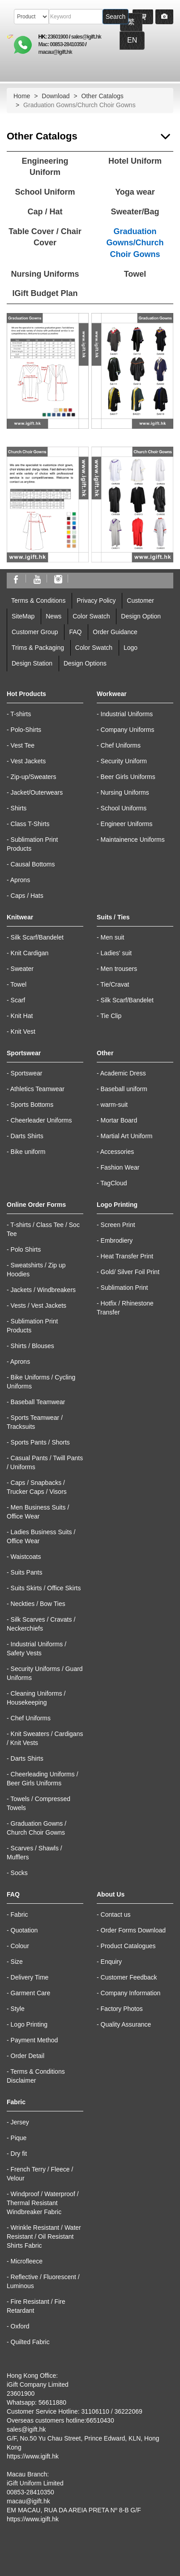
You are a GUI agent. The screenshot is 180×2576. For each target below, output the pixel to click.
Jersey (20, 2122)
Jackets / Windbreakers (43, 1289)
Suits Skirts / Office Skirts (46, 1588)
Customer (140, 600)
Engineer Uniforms (127, 823)
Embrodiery (117, 1240)
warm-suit (114, 1104)
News (53, 616)
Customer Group (35, 631)
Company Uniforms (127, 729)
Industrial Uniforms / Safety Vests (36, 1648)
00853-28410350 (67, 44)
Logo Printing (29, 2024)
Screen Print (118, 1224)
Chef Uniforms (121, 745)
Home (21, 96)
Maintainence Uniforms (133, 839)
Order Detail (27, 2055)
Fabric (19, 1914)
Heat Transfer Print (127, 1256)
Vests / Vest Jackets (39, 1305)
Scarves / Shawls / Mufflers (34, 1853)
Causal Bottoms (33, 864)
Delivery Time (30, 1977)
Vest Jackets (28, 761)
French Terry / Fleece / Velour (40, 2174)
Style (18, 2008)
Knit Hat (22, 1015)
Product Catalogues (128, 1945)
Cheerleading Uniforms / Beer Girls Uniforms (42, 1779)
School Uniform (45, 191)
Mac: (44, 44)
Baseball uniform (124, 1088)
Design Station (32, 663)
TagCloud (113, 1183)
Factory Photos (122, 2008)
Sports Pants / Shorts (40, 1442)
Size (17, 1961)
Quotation (24, 1930)
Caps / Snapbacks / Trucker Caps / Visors (37, 1487)
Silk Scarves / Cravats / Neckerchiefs (41, 1624)
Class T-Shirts (30, 823)
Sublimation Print (124, 1287)
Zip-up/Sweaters (33, 776)
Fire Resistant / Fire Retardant (36, 2306)
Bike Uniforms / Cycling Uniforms (41, 1382)
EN (132, 40)
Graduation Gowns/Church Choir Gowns (134, 243)
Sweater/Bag (135, 211)
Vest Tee (22, 745)
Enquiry (111, 1961)
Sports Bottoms (32, 1104)
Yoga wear (135, 191)
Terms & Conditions (38, 600)
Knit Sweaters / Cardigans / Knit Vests (45, 1738)
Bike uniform (28, 1151)
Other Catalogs (102, 96)
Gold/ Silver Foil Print (130, 1271)
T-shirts (20, 714)
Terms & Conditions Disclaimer (36, 2076)
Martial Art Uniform (127, 1136)
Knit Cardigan (30, 953)
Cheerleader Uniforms (41, 1120)
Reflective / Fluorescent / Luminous (43, 2281)
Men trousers (119, 968)
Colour (20, 1945)
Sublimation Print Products (32, 844)
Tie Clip (110, 1015)
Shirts (19, 808)
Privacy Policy (96, 600)
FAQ (75, 631)
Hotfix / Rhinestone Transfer (125, 1308)
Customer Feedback (129, 1977)
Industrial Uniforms (127, 714)
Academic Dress (123, 1073)
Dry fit (19, 2153)
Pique (19, 2137)
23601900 (57, 37)
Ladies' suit (116, 953)
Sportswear (27, 1073)
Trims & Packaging (38, 647)
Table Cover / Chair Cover (45, 237)
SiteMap (23, 616)
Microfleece (27, 2261)
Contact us (116, 1914)
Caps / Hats (27, 895)
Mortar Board (119, 1120)
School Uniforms (124, 808)
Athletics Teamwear (37, 1088)
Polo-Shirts (26, 729)
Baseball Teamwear (38, 1401)
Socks (19, 1872)
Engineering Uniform (44, 167)
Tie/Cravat (114, 984)
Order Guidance (115, 631)
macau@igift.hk (55, 52)
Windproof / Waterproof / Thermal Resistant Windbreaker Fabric (43, 2202)
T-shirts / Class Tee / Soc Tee (43, 1229)
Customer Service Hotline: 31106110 (58, 2411)
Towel (135, 274)
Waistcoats (26, 1556)
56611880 (52, 2402)
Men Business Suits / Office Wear (38, 1512)
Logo (130, 647)
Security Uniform (124, 761)
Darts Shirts (27, 1136)
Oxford (20, 2326)
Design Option (141, 616)
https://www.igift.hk (33, 2456)
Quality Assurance (126, 2024)
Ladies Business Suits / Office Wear (41, 1536)
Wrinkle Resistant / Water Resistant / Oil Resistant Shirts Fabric (44, 2236)
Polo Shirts (26, 1249)
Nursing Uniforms (45, 274)
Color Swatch (91, 616)
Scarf (18, 1000)
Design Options (85, 663)
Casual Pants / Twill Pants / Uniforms (45, 1462)
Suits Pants (27, 1572)
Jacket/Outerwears (37, 792)
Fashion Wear (120, 1167)
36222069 (128, 2411)
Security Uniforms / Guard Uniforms (45, 1673)
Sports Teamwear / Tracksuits (35, 1422)
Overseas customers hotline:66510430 (60, 2420)
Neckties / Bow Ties (38, 1603)
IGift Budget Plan (45, 293)
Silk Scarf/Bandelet (37, 937)
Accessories (117, 1151)
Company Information (131, 1993)
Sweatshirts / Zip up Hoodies (36, 1270)
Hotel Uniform (135, 161)
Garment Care (31, 1993)
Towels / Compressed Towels (38, 1803)
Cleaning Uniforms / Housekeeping (36, 1698)
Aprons (20, 879)
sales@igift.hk (86, 37)
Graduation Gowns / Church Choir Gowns (36, 1828)
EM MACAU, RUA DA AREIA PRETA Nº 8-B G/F (74, 2510)
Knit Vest (23, 1031)
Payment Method (34, 2040)
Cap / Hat (44, 211)
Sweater (22, 968)
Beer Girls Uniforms (128, 776)
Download (55, 96)
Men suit (112, 937)
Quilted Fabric (30, 2341)
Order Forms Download (133, 1930)
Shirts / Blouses (32, 1345)
